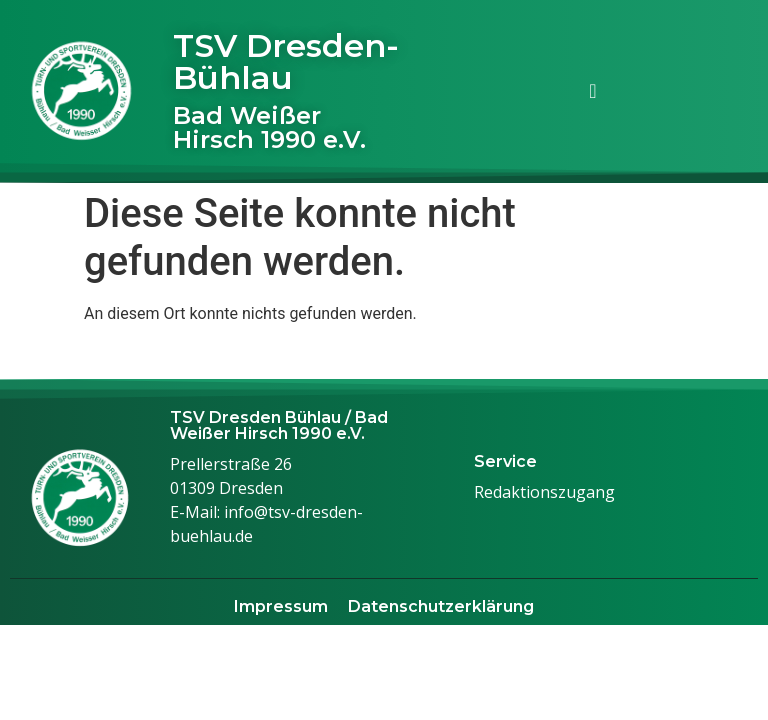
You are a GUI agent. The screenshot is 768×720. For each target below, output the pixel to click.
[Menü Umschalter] (592, 91)
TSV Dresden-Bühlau (286, 61)
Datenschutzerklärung (441, 606)
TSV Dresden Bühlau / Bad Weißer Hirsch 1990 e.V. (279, 425)
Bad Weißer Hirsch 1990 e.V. (269, 127)
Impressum (281, 606)
